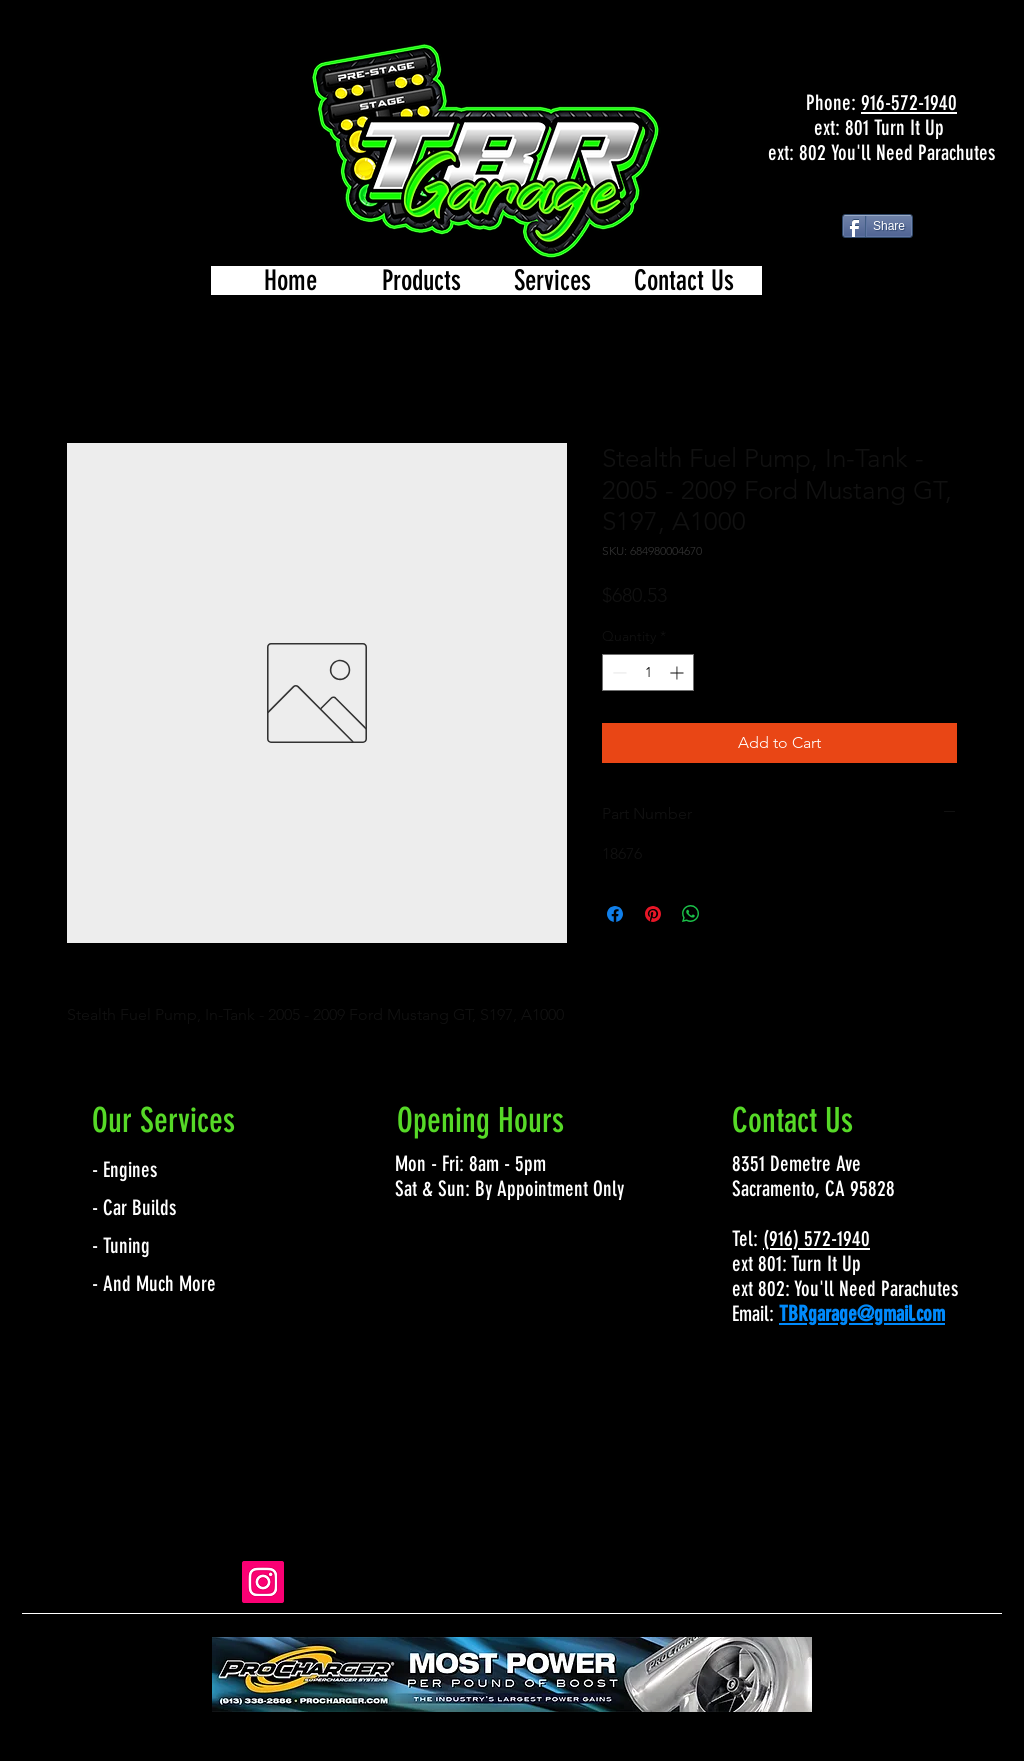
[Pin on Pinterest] (653, 914)
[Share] (877, 226)
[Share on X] (729, 914)
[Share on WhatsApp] (691, 914)
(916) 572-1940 (816, 1238)
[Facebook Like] (880, 194)
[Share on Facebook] (615, 914)
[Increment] (678, 672)
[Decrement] (617, 672)
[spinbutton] (648, 672)
